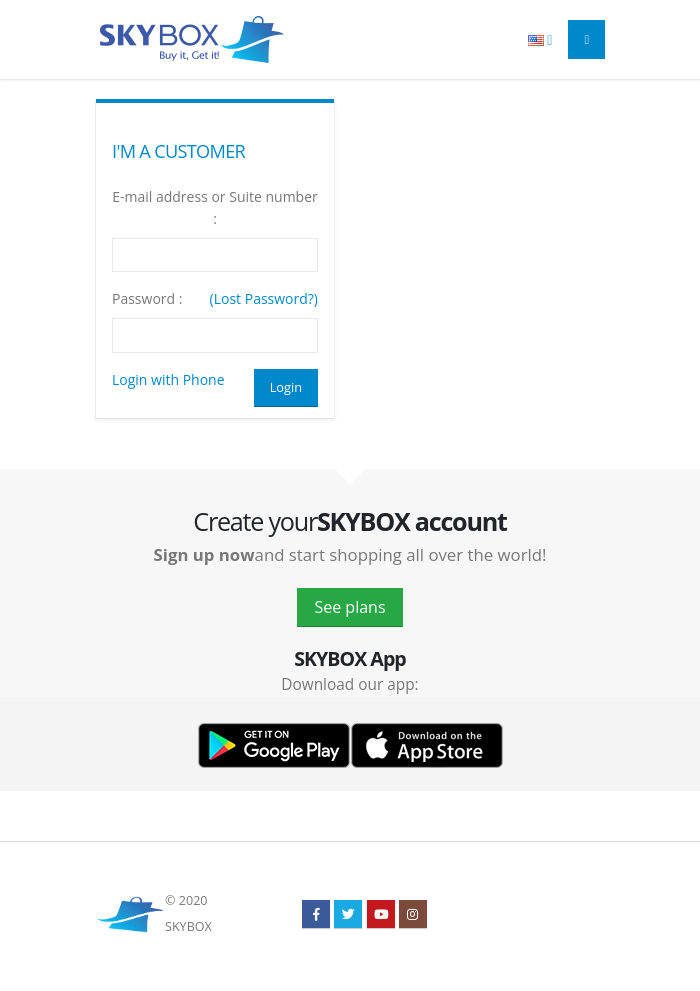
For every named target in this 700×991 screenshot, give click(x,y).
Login (286, 387)
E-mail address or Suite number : (215, 207)
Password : (147, 298)
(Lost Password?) (264, 298)
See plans (349, 607)
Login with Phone (168, 379)
